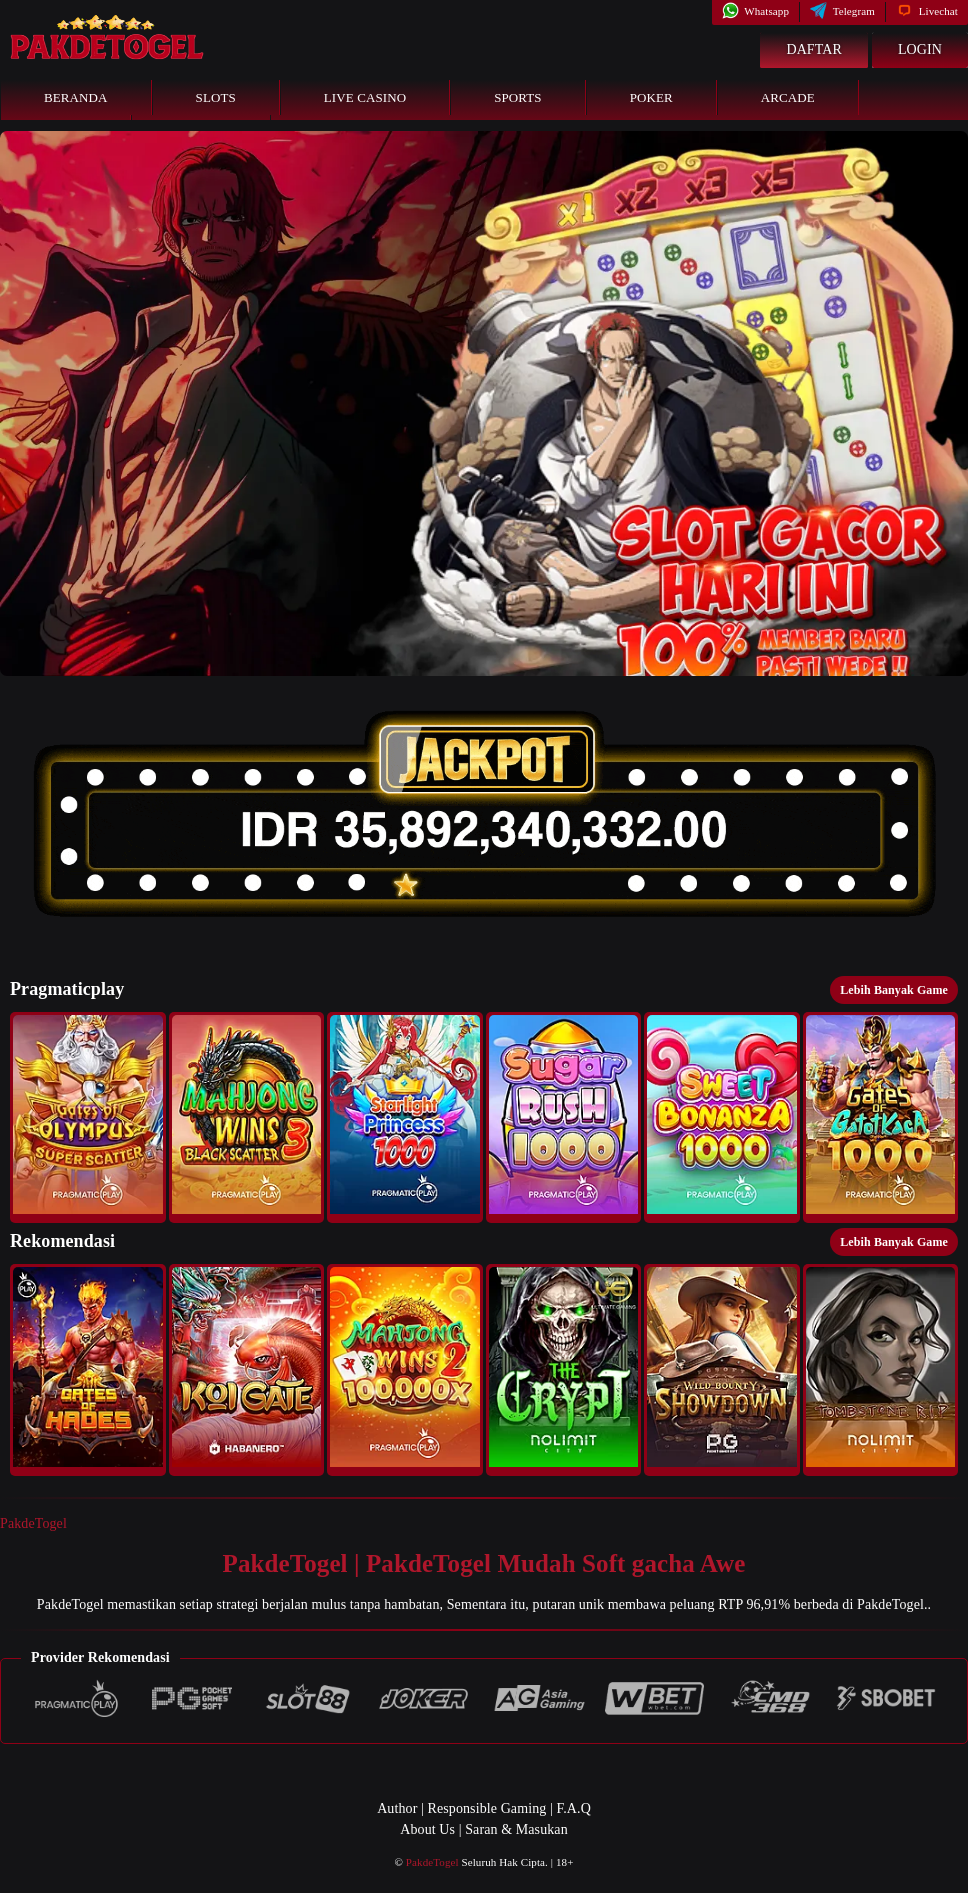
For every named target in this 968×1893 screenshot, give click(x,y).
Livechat (927, 11)
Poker (651, 97)
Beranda (76, 97)
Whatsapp (755, 11)
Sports (518, 97)
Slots (216, 97)
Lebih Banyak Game (894, 990)
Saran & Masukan (516, 1829)
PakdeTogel (33, 1523)
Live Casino (365, 97)
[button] (88, 1117)
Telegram (842, 11)
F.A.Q (573, 1808)
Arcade (788, 97)
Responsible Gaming (487, 1808)
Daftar (814, 49)
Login (920, 49)
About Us (427, 1829)
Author (397, 1808)
